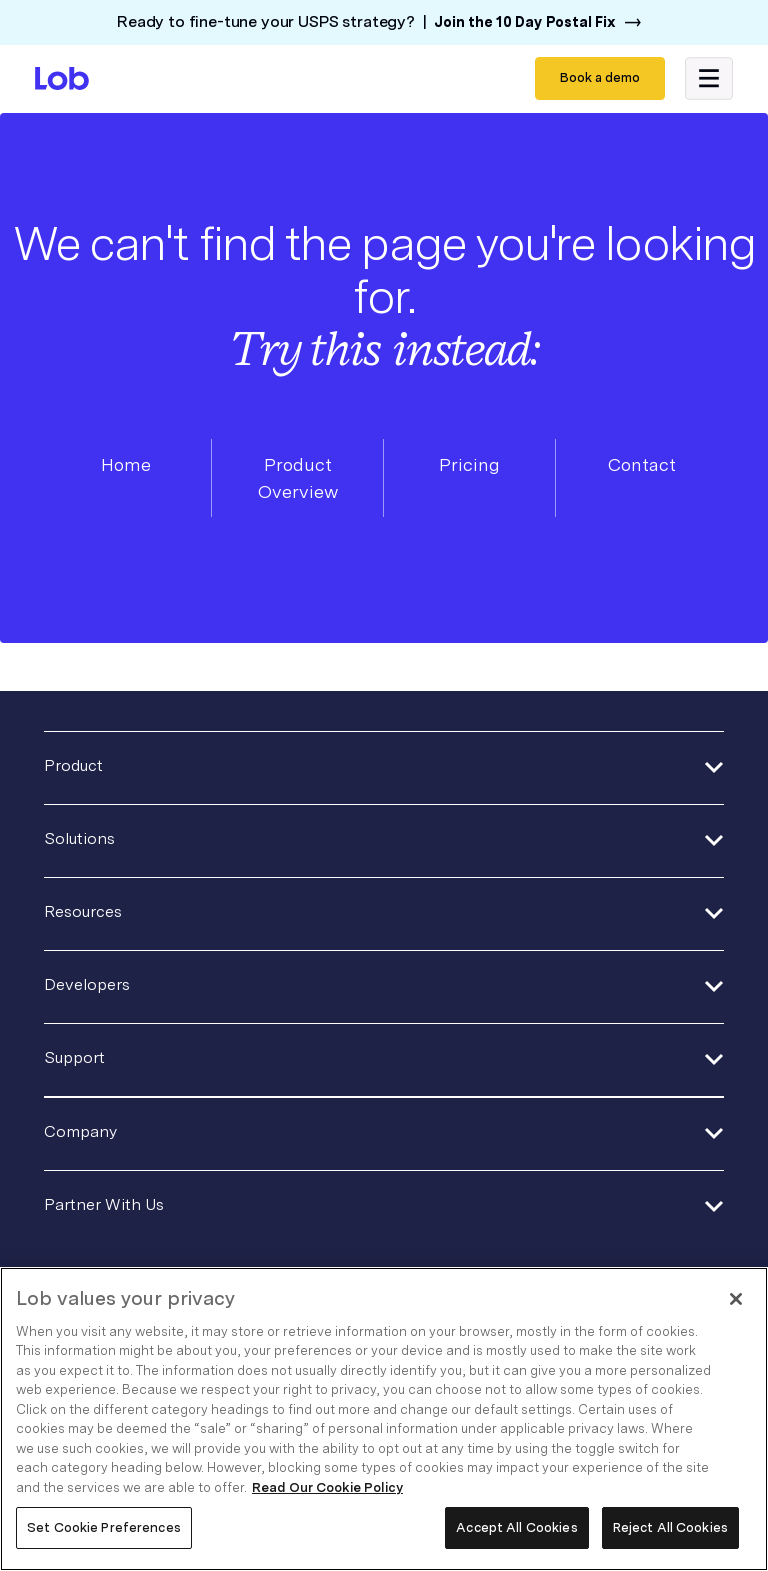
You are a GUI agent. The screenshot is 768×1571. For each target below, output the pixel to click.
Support (74, 1057)
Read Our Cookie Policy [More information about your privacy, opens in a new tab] (327, 1487)
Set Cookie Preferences (104, 1527)
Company (80, 1131)
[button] (709, 79)
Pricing (469, 464)
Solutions (79, 838)
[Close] (736, 1299)
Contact (642, 464)
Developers (87, 984)
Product (73, 765)
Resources (83, 911)
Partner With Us (104, 1204)
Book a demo (600, 77)
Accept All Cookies (516, 1527)
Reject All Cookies (670, 1527)
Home (126, 464)
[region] (384, 1419)
